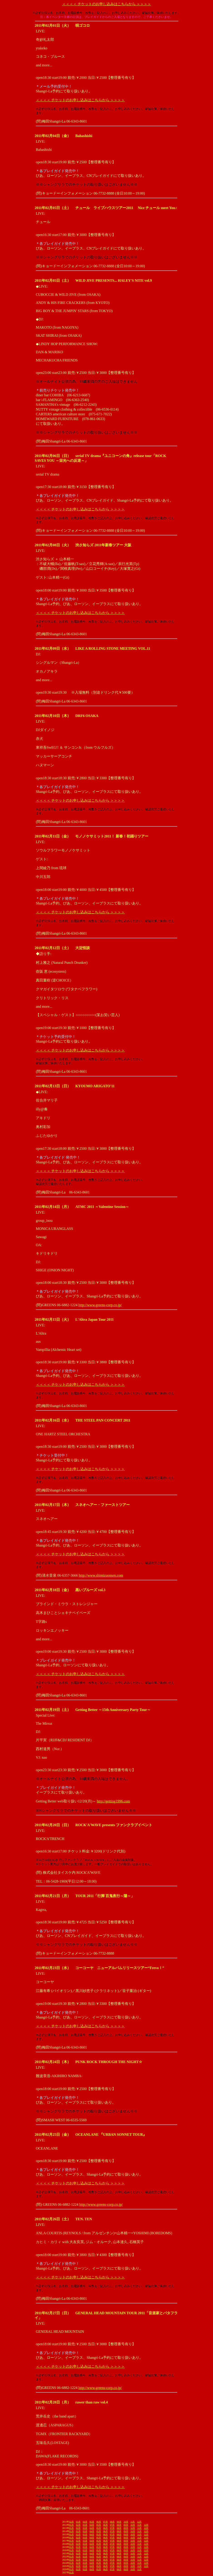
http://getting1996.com (113, 1801)
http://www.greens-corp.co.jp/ (100, 1305)
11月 (132, 2522)
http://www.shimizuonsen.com (101, 1575)
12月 (139, 2522)
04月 (85, 2522)
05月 (92, 2522)
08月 (112, 2522)
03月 (78, 2522)
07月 (105, 2522)
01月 (71, 2525)
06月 (98, 2522)
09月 (119, 2522)
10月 (126, 2522)
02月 (71, 2522)
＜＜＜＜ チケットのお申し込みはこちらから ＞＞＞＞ (106, 4)
